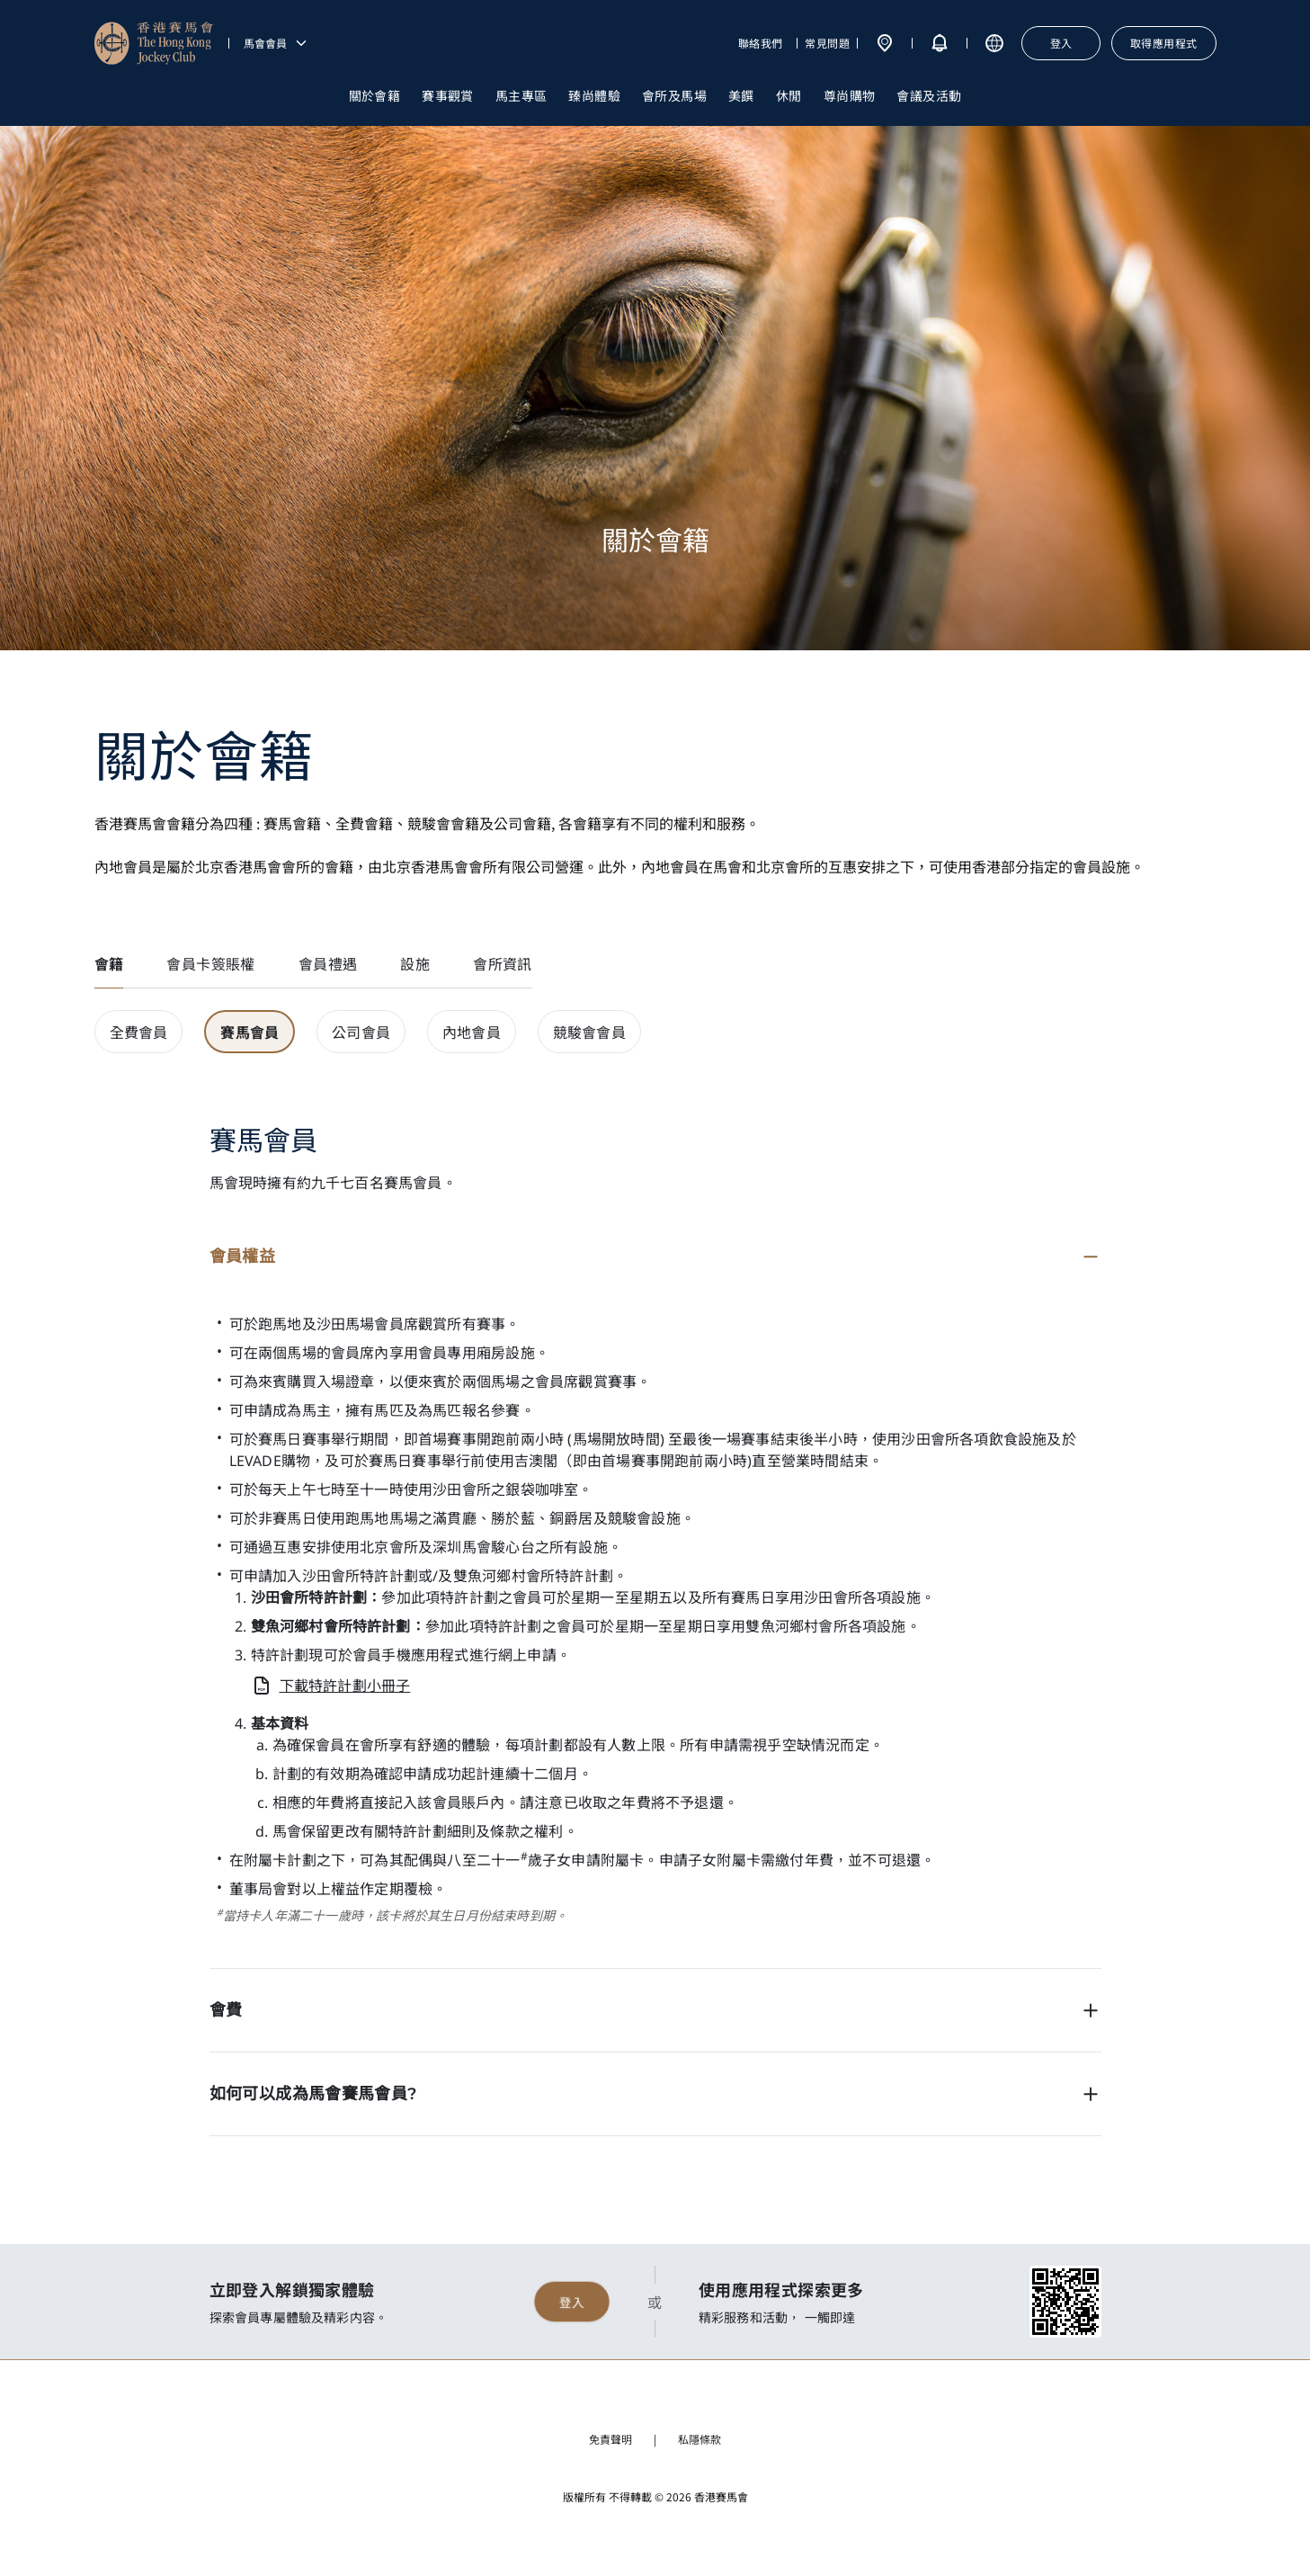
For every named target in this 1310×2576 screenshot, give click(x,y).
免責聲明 (610, 2438)
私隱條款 (699, 2438)
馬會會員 (276, 43)
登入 (572, 2302)
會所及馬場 (674, 95)
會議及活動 (928, 95)
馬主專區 (521, 95)
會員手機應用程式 (410, 1655)
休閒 (789, 95)
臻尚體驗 (594, 95)
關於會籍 (375, 95)
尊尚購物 (850, 95)
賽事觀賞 (448, 95)
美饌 (741, 95)
